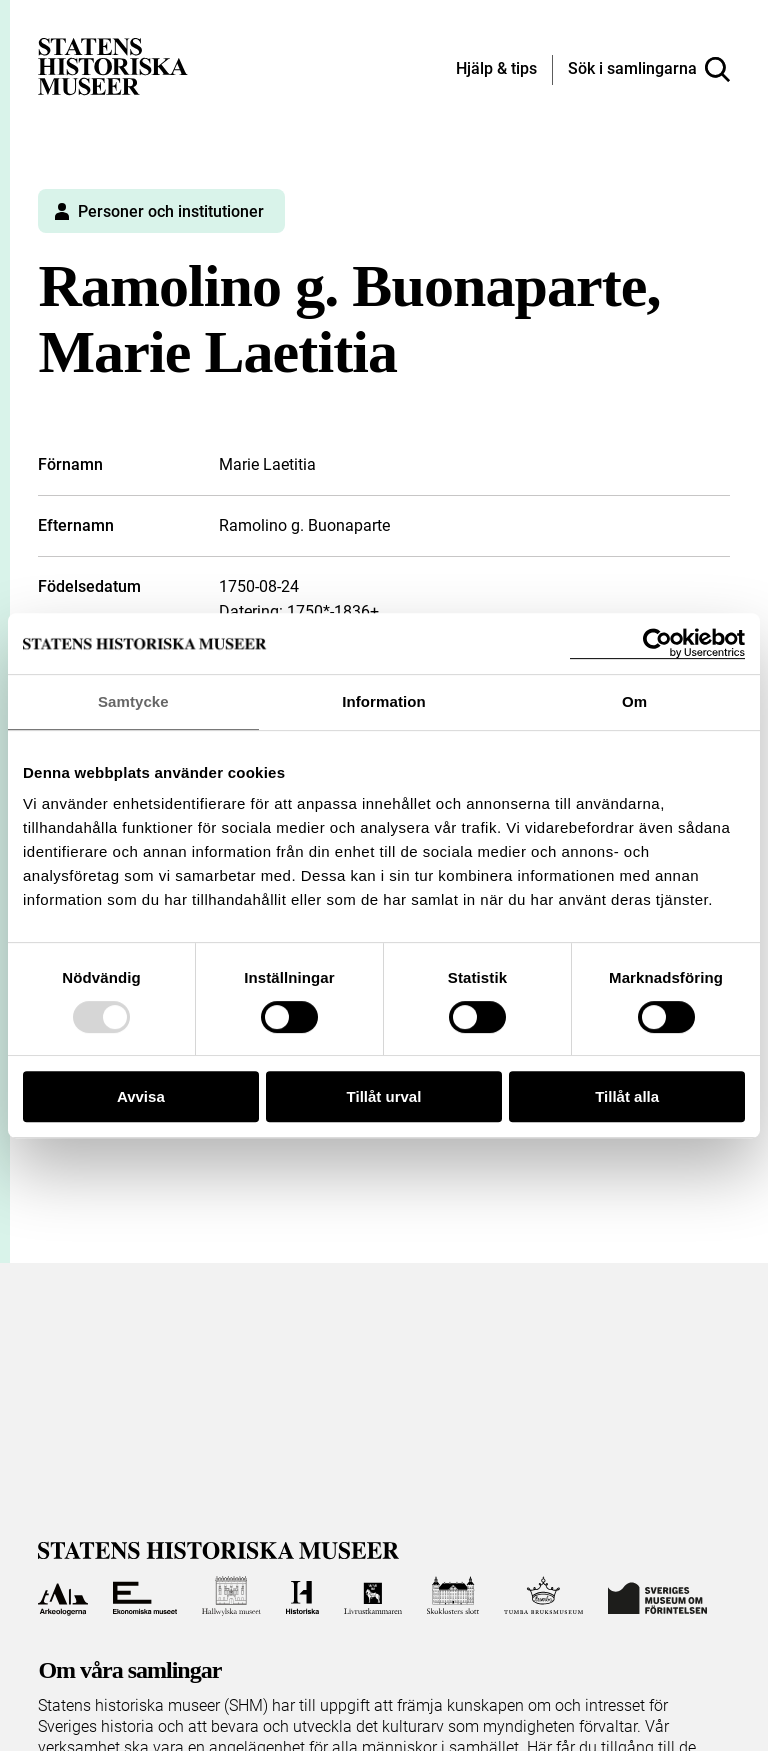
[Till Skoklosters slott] (453, 1596)
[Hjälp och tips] (496, 70)
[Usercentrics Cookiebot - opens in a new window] (657, 643)
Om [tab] (634, 701)
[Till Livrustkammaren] (373, 1596)
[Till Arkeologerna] (62, 1596)
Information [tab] (384, 701)
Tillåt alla (627, 1096)
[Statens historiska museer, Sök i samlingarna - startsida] (113, 65)
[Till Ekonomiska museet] (145, 1596)
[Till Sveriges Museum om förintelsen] (657, 1596)
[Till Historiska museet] (302, 1596)
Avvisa (141, 1096)
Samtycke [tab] (133, 701)
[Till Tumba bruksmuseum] (544, 1596)
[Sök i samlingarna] (649, 70)
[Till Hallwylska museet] (231, 1596)
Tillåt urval (384, 1096)
